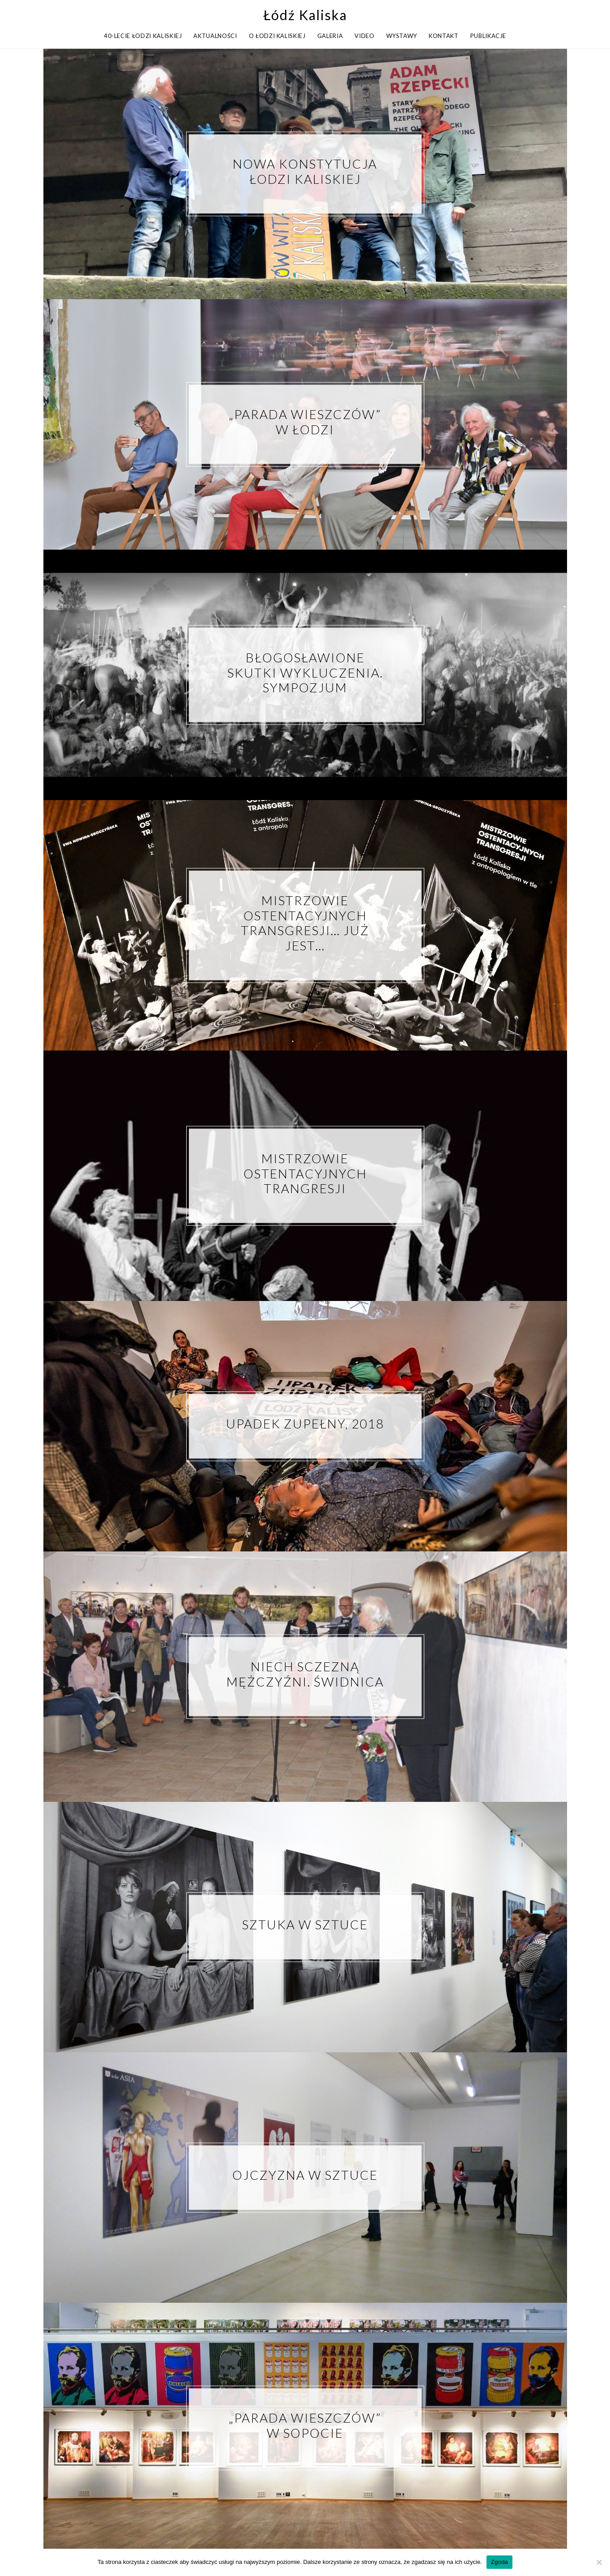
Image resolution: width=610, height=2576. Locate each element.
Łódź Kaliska (305, 14)
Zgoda (499, 2562)
